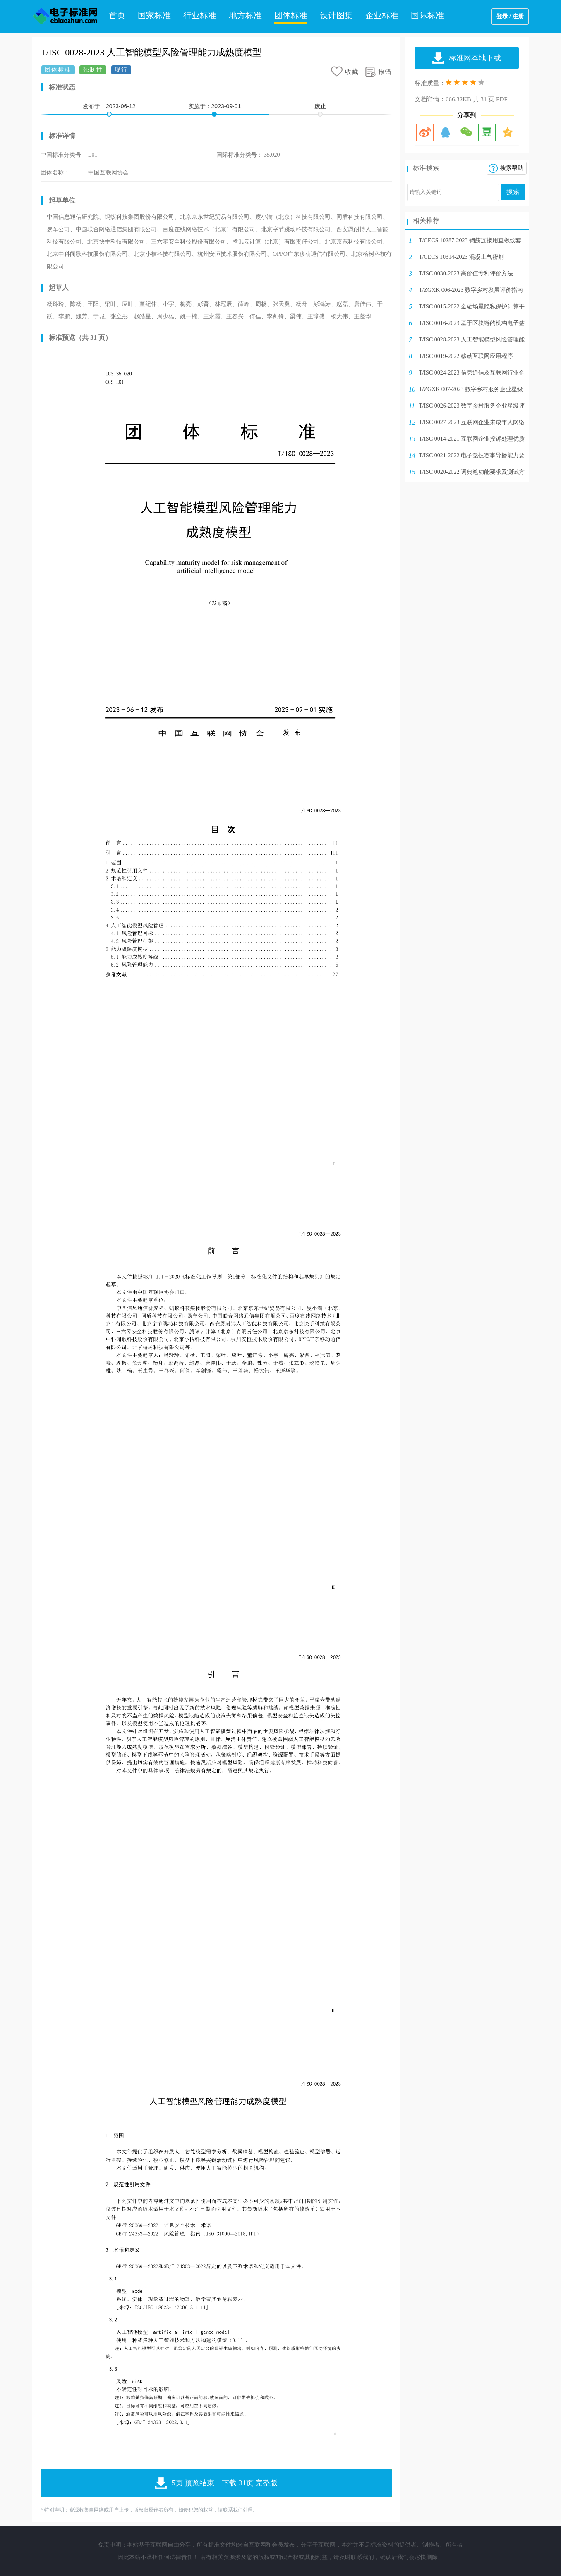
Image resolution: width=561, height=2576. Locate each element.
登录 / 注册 (510, 16)
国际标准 (427, 15)
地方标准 (245, 15)
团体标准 (290, 15)
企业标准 (381, 15)
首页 (117, 15)
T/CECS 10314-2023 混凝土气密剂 (461, 257)
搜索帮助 (511, 168)
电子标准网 (65, 16)
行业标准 (199, 15)
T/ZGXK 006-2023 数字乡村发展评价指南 (471, 290)
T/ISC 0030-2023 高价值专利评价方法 (466, 273)
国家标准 (154, 15)
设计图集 (336, 15)
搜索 (513, 191)
